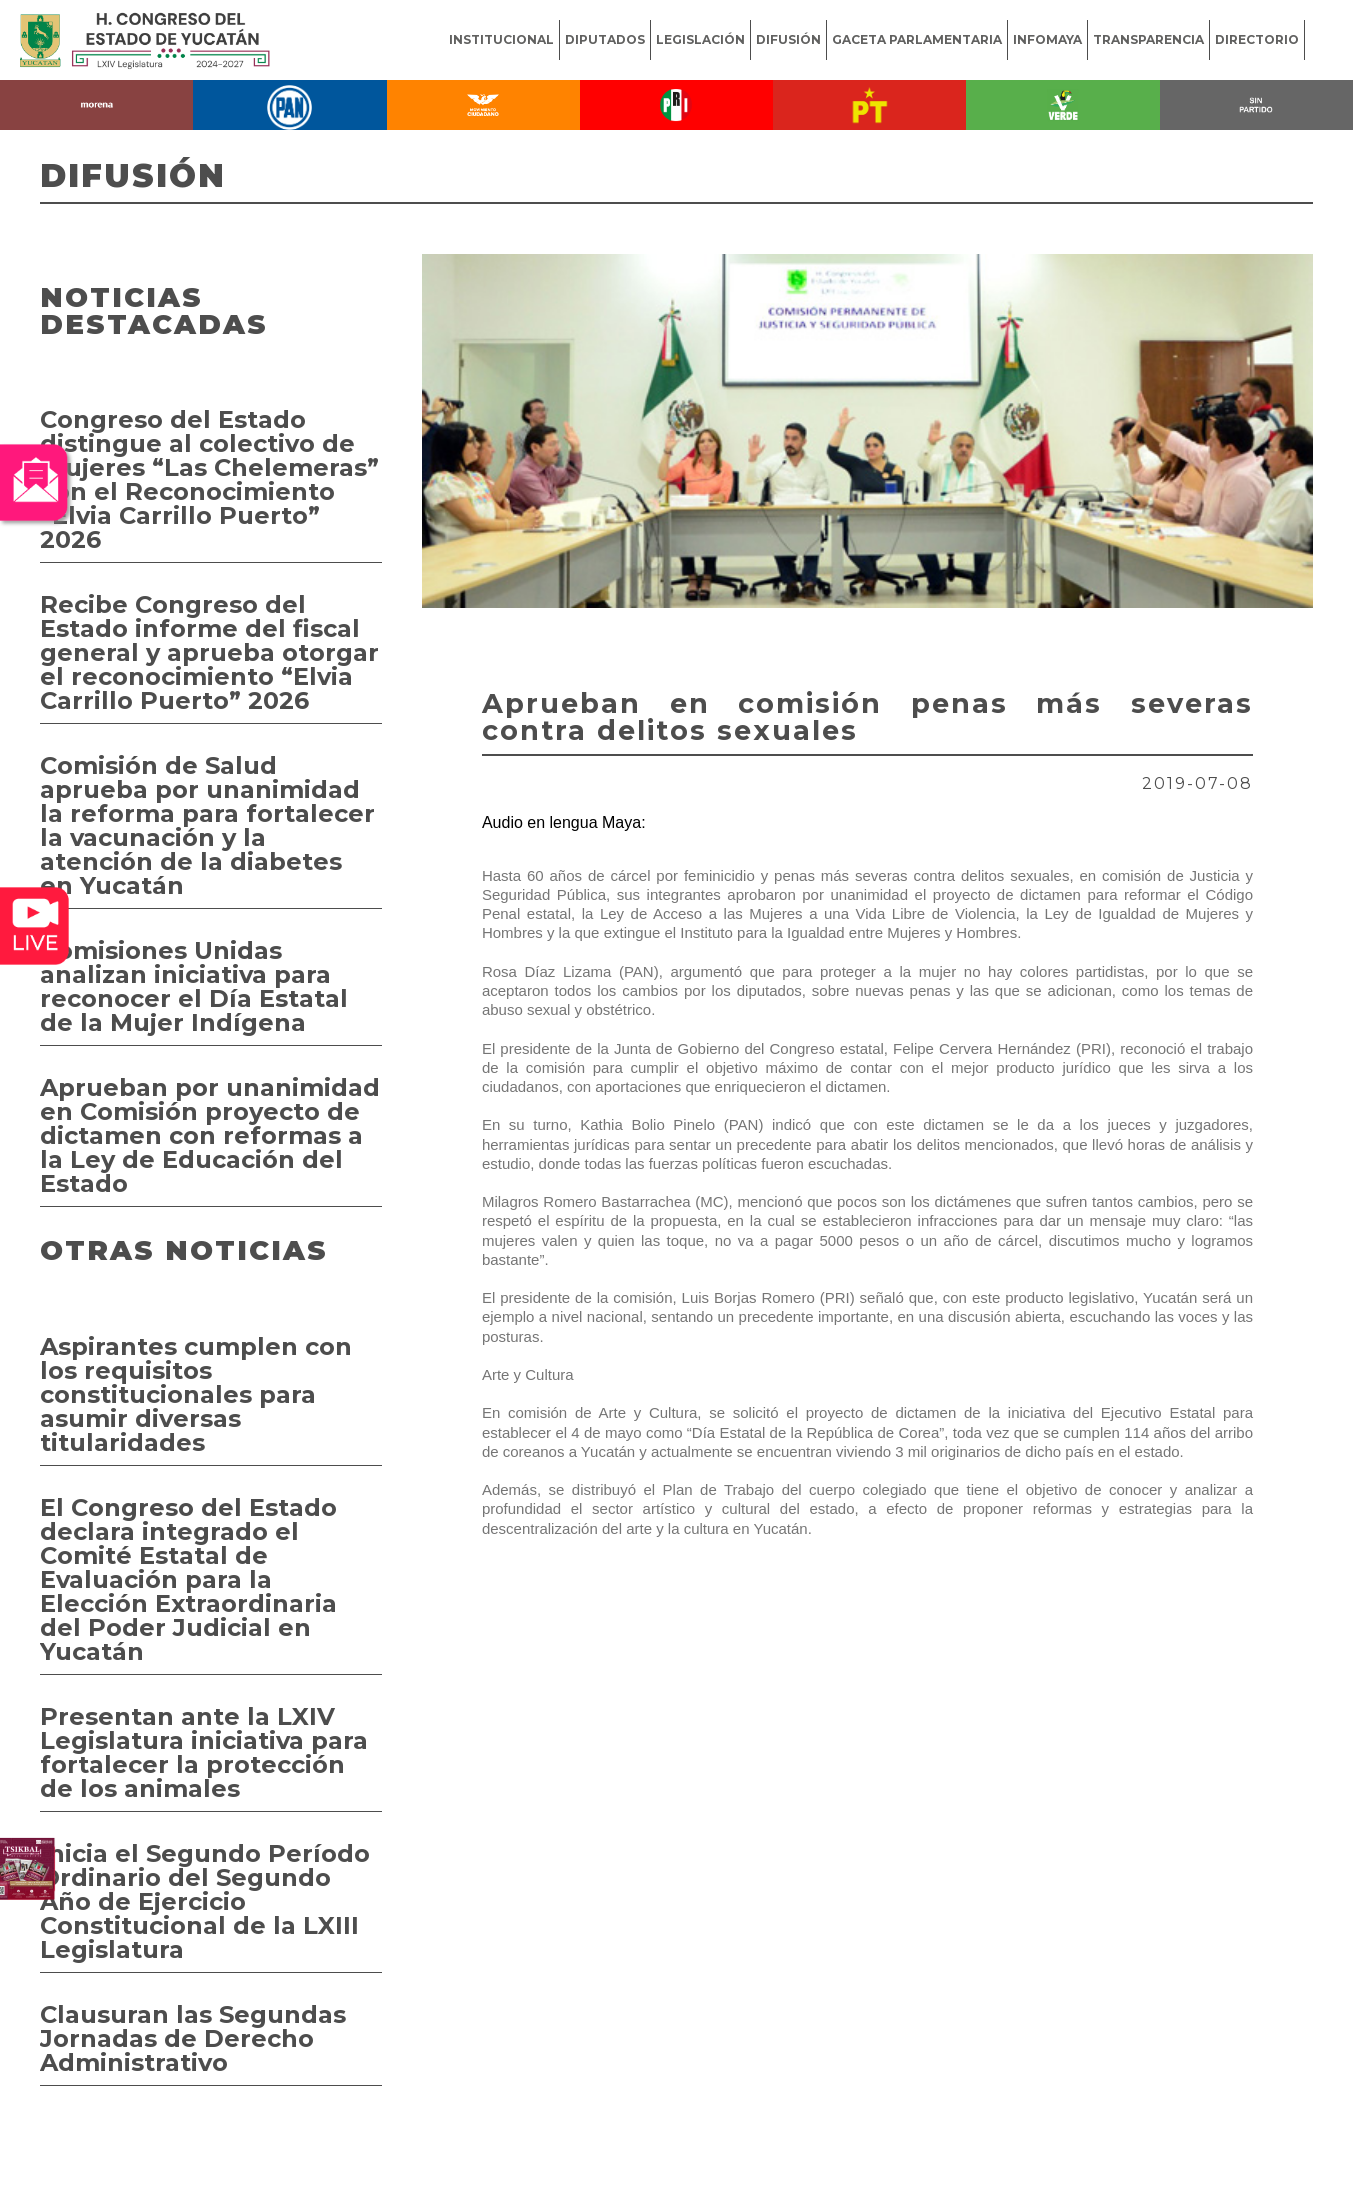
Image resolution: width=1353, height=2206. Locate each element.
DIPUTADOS (605, 39)
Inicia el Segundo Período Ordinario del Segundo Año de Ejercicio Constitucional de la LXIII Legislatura (205, 1901)
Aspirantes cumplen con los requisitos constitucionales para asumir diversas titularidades (196, 1394)
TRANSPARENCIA (1148, 39)
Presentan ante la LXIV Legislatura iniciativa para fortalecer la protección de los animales (204, 1752)
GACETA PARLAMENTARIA (917, 39)
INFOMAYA (1047, 39)
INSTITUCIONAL (501, 39)
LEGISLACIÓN (700, 39)
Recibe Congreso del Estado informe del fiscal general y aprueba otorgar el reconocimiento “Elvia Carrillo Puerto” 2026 (209, 652)
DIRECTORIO (1257, 39)
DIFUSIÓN (788, 39)
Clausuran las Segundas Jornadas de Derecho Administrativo (193, 2038)
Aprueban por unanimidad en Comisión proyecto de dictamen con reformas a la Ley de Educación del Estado (210, 1135)
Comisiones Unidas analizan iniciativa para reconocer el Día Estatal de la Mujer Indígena (194, 986)
